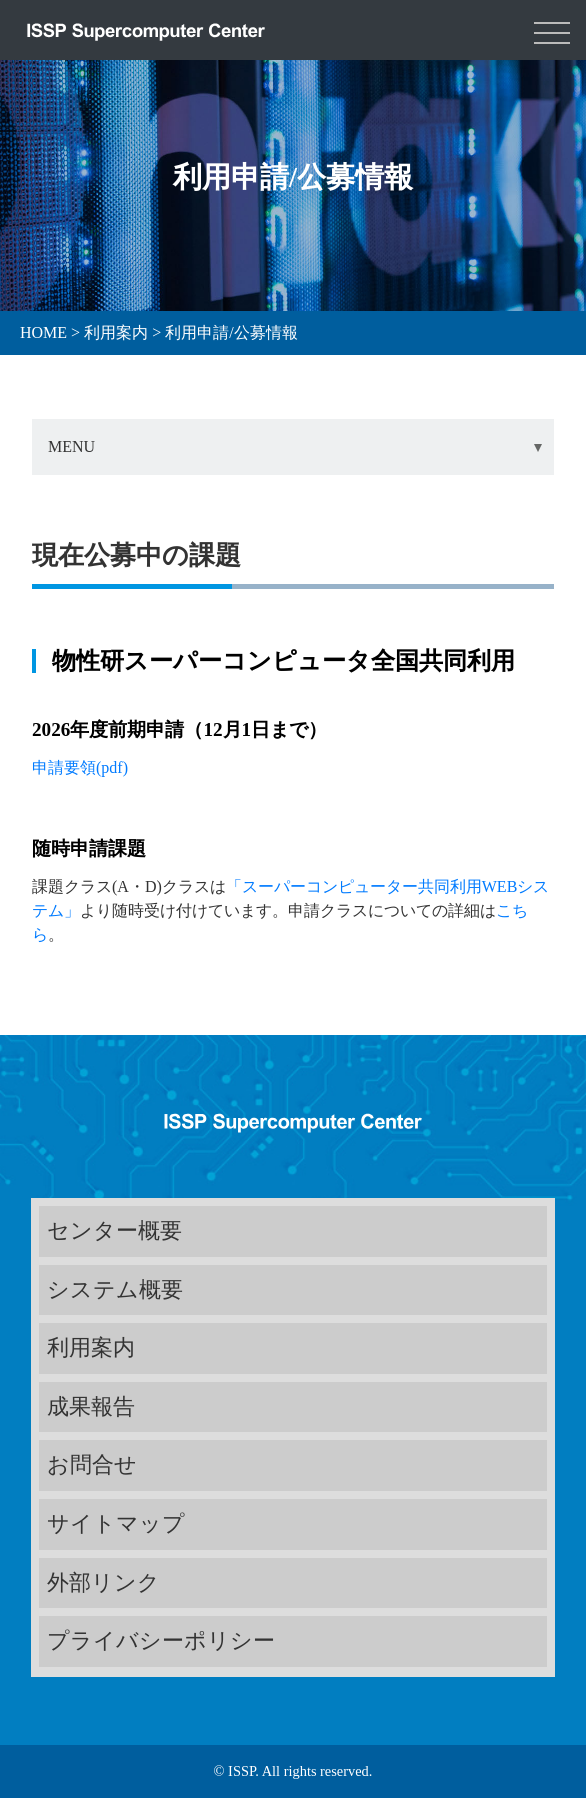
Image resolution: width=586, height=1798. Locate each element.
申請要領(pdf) (82, 767)
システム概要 (115, 1289)
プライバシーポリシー (161, 1640)
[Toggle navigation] (552, 30)
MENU (71, 446)
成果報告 (91, 1406)
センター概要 (114, 1230)
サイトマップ (116, 1523)
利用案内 (91, 1347)
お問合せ (92, 1464)
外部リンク (103, 1582)
